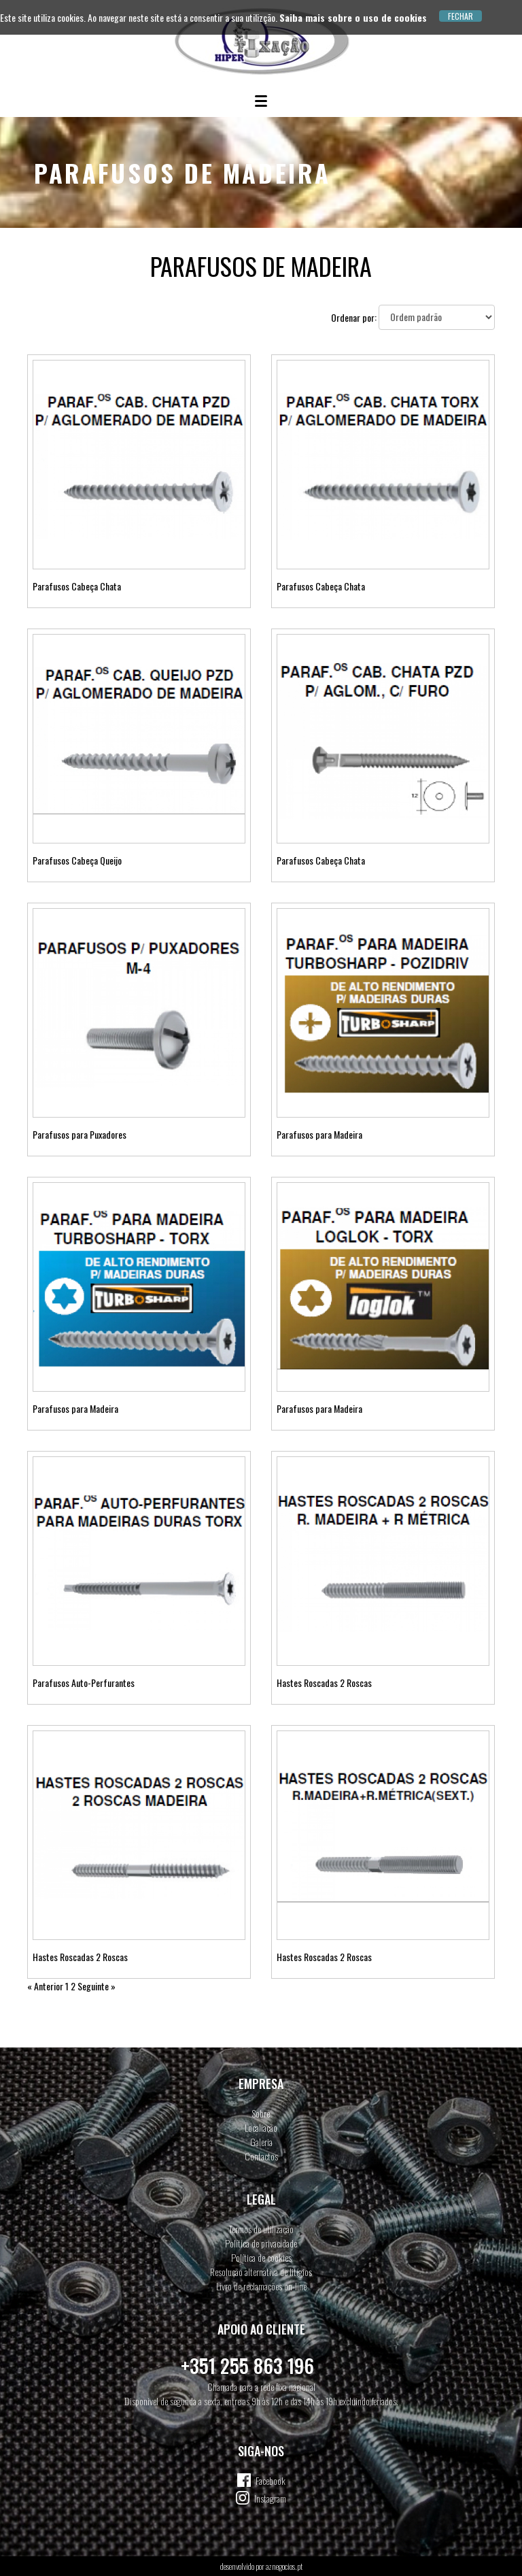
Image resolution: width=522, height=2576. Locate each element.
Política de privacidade (261, 2243)
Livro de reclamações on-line (261, 2286)
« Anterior (45, 1986)
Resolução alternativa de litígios (261, 2271)
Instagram (270, 2498)
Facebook (270, 2480)
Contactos (261, 2156)
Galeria (261, 2142)
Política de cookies (261, 2257)
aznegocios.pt (284, 2566)
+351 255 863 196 (247, 2365)
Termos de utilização (261, 2229)
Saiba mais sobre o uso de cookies (353, 17)
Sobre (261, 2113)
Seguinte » (96, 1986)
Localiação (261, 2127)
